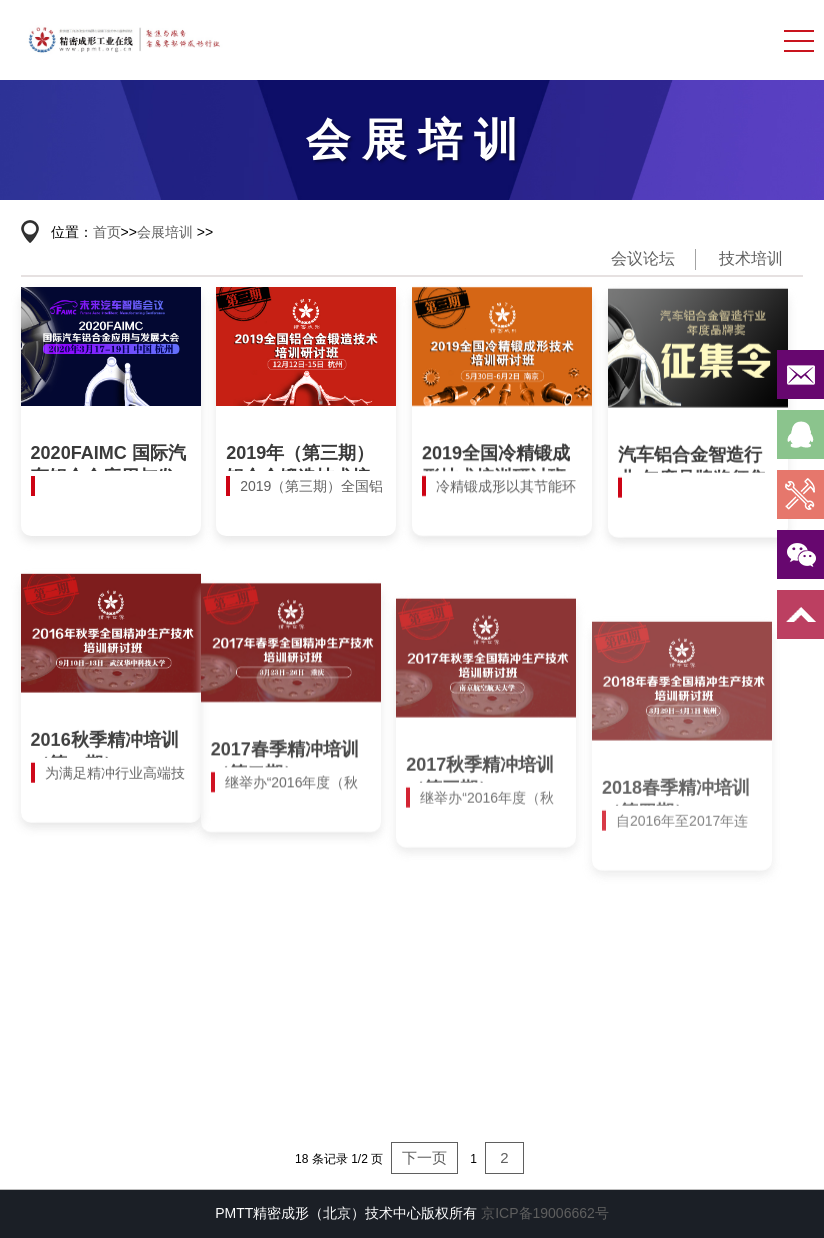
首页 (107, 232)
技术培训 (751, 258)
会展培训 (165, 232)
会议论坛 (643, 258)
